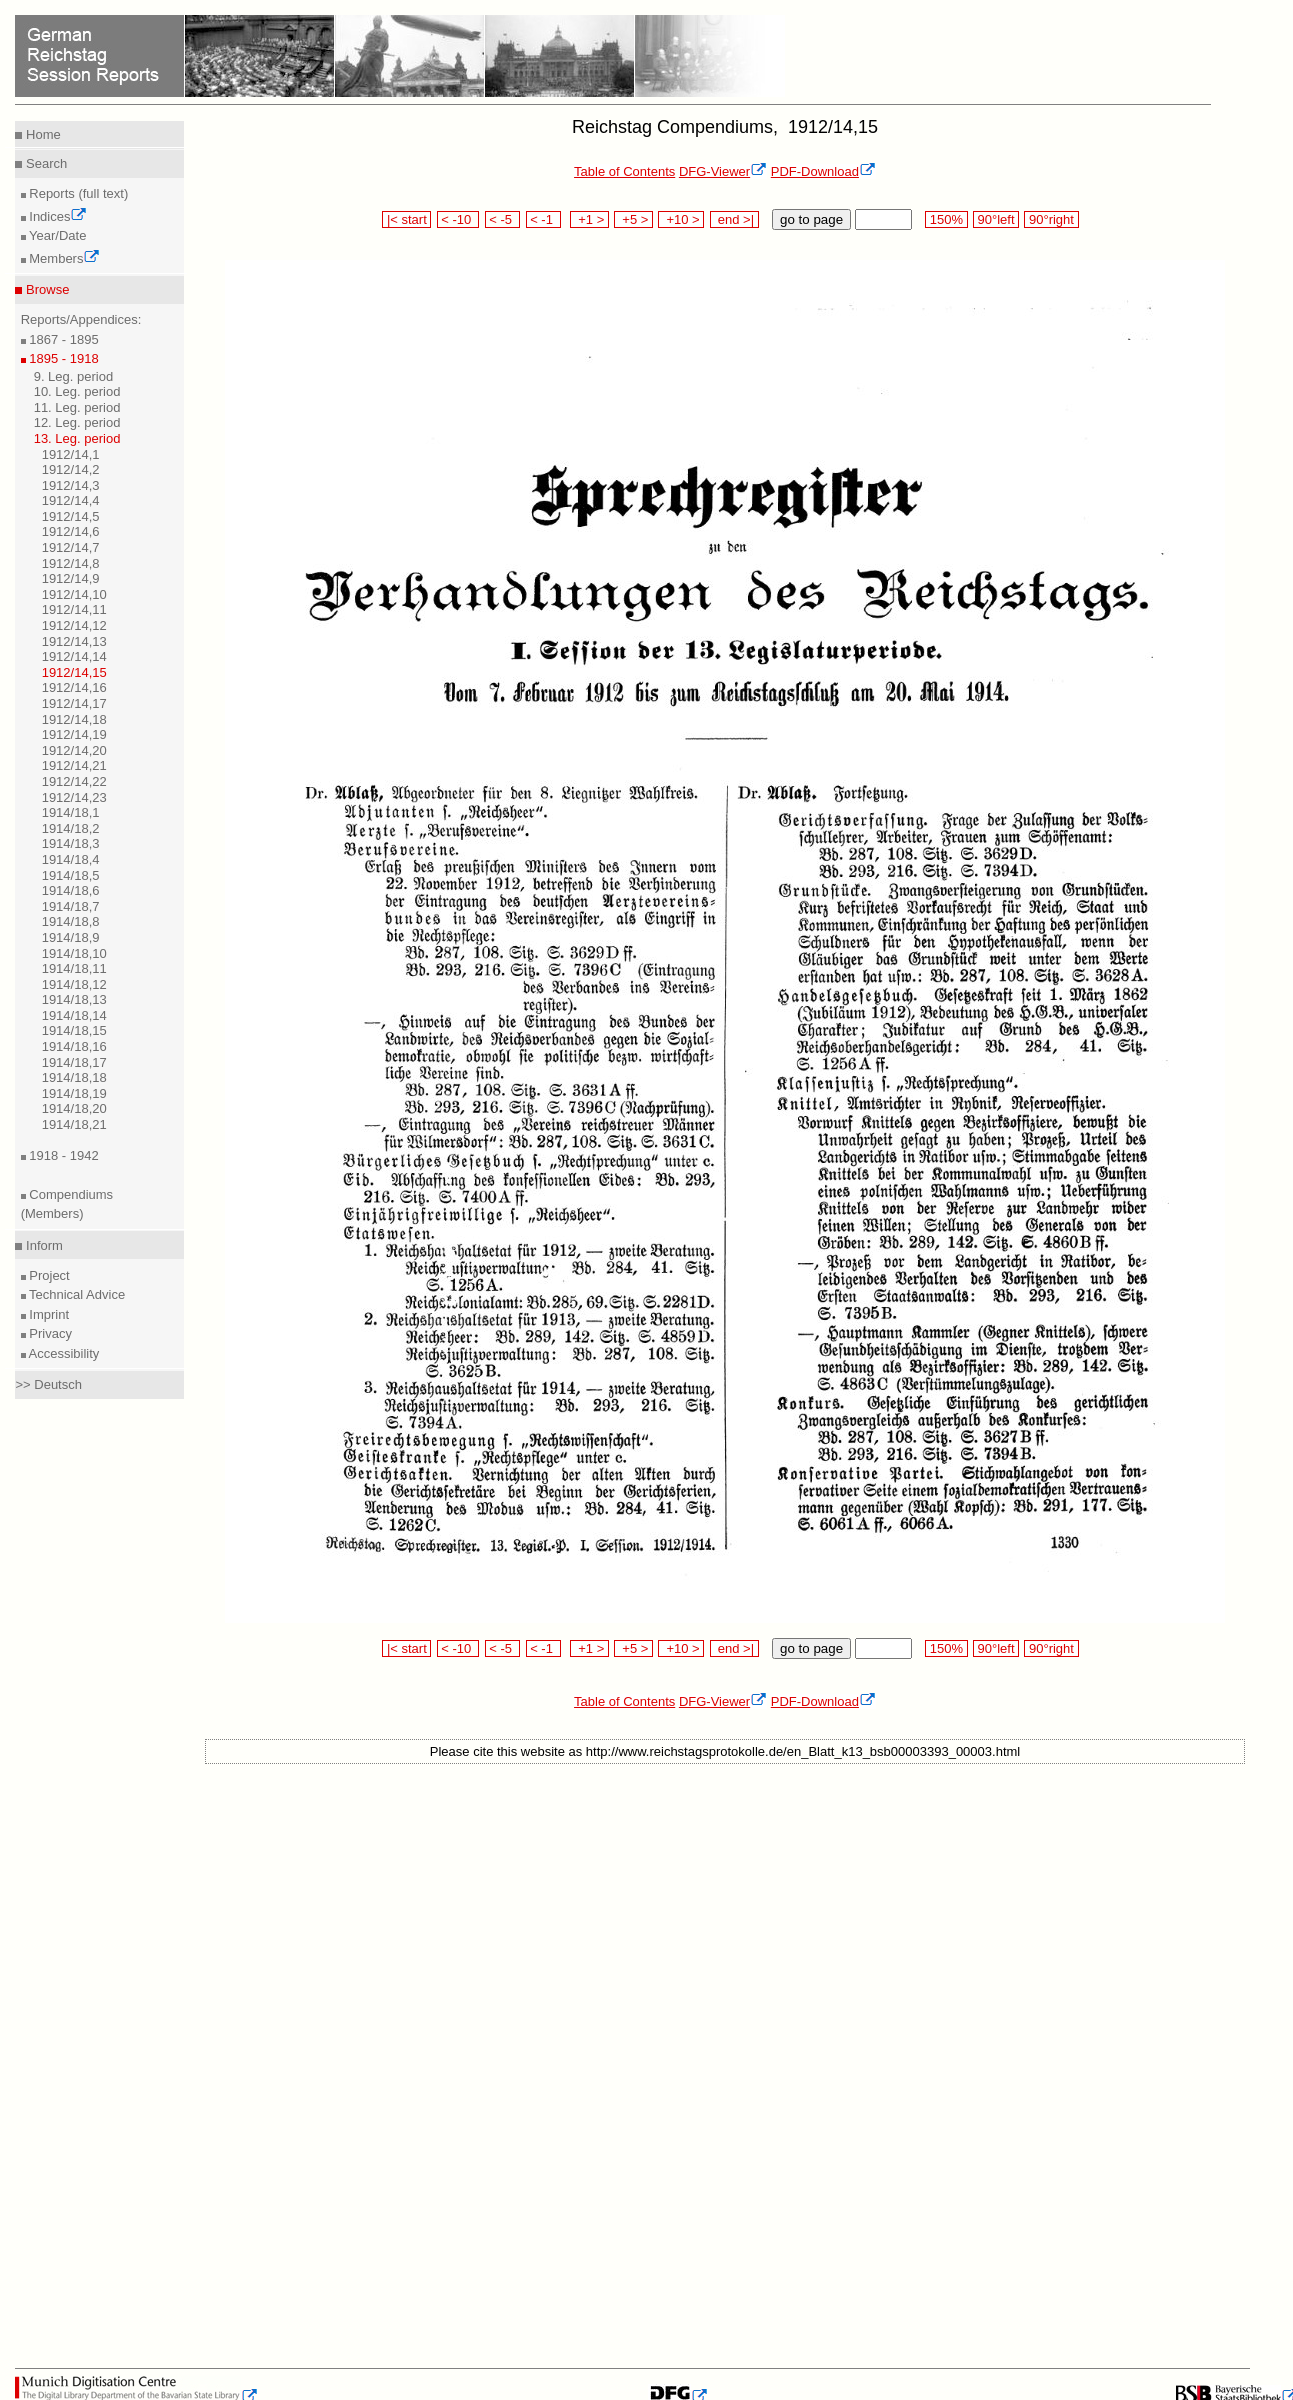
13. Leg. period (77, 438)
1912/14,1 (71, 454)
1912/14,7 (71, 547)
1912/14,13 (74, 641)
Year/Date (56, 235)
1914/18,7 (71, 906)
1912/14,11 (74, 609)
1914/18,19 (74, 1093)
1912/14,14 (74, 656)
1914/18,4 (71, 859)
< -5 (503, 219)
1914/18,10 (74, 953)
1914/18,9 (71, 937)
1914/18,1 (71, 812)
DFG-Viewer (723, 171)
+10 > (681, 219)
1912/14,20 (74, 750)
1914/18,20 (74, 1108)
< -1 (544, 219)
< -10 (458, 219)
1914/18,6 (71, 890)
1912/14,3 (71, 485)
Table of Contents (624, 171)
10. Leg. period (77, 391)
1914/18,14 (74, 1015)
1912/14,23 (74, 797)
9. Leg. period (74, 376)
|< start (406, 219)
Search (44, 163)
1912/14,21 (74, 765)
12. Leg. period (77, 422)
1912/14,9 (71, 578)
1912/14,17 (74, 703)
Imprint (47, 1314)
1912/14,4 (71, 500)
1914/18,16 (74, 1046)
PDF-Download (823, 171)
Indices (57, 216)
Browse (45, 289)
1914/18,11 (74, 968)
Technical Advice (76, 1294)
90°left (996, 219)
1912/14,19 (74, 734)
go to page (811, 219)
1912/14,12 (74, 625)
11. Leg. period (77, 407)
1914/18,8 (71, 921)
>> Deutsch (48, 1384)
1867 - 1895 (62, 339)
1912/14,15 (74, 672)
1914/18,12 (74, 984)
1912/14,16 (74, 687)
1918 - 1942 (62, 1155)
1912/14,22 (74, 781)
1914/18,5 (71, 875)
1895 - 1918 (62, 358)
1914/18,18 (74, 1077)
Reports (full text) (77, 193)
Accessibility (63, 1353)
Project (48, 1275)
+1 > (589, 219)
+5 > (633, 219)
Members (63, 258)
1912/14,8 (71, 563)
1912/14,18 (74, 719)
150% (946, 219)
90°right (1051, 219)
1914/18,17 (74, 1062)
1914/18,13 (74, 999)
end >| (734, 219)
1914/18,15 (74, 1030)
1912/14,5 (71, 516)
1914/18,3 (71, 843)
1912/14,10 (74, 594)
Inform (42, 1245)
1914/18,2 (71, 828)
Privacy (49, 1333)
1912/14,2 (71, 469)
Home (41, 134)
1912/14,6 (71, 531)
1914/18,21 (74, 1124)
